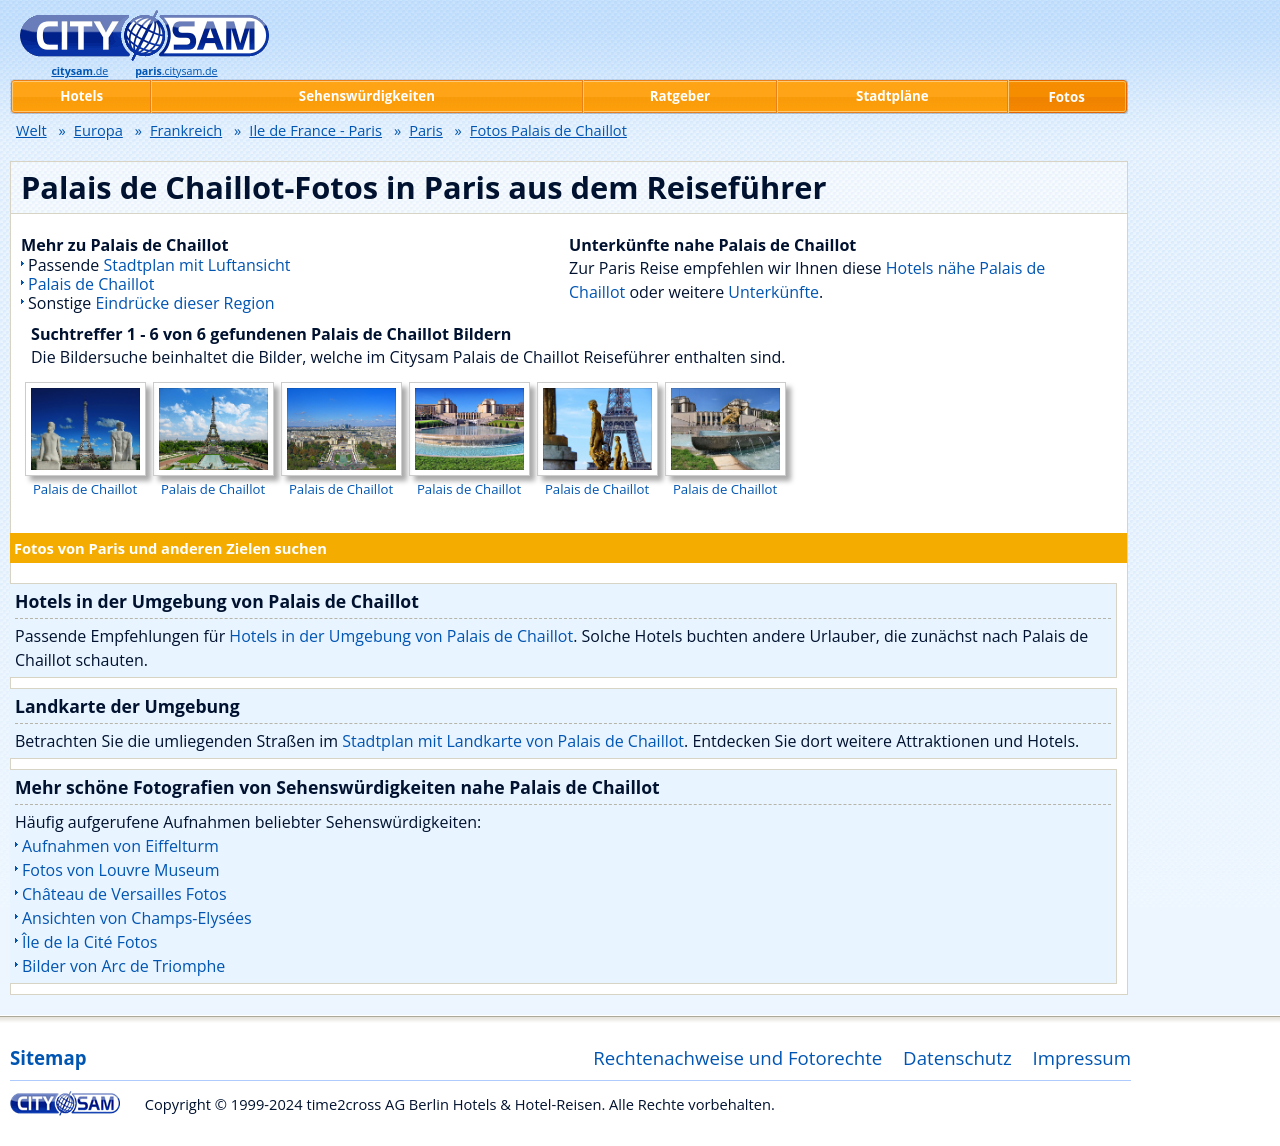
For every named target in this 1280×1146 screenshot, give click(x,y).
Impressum (1082, 1057)
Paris (426, 130)
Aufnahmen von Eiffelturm (120, 846)
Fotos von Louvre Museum (120, 870)
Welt (31, 130)
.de (79, 71)
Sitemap (48, 1057)
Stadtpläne (892, 96)
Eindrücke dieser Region (184, 303)
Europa (98, 130)
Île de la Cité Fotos (89, 942)
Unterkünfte (773, 292)
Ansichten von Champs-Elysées (137, 918)
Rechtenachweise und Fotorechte (737, 1057)
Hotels (81, 96)
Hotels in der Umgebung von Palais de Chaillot (401, 636)
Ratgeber (680, 96)
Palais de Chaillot (91, 284)
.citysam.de (176, 71)
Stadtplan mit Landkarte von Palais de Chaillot (513, 741)
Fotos (1067, 97)
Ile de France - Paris (315, 130)
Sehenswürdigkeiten (367, 96)
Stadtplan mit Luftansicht (197, 265)
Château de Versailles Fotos (124, 894)
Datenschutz (957, 1057)
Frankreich (186, 130)
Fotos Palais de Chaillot (548, 130)
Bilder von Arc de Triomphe (123, 966)
